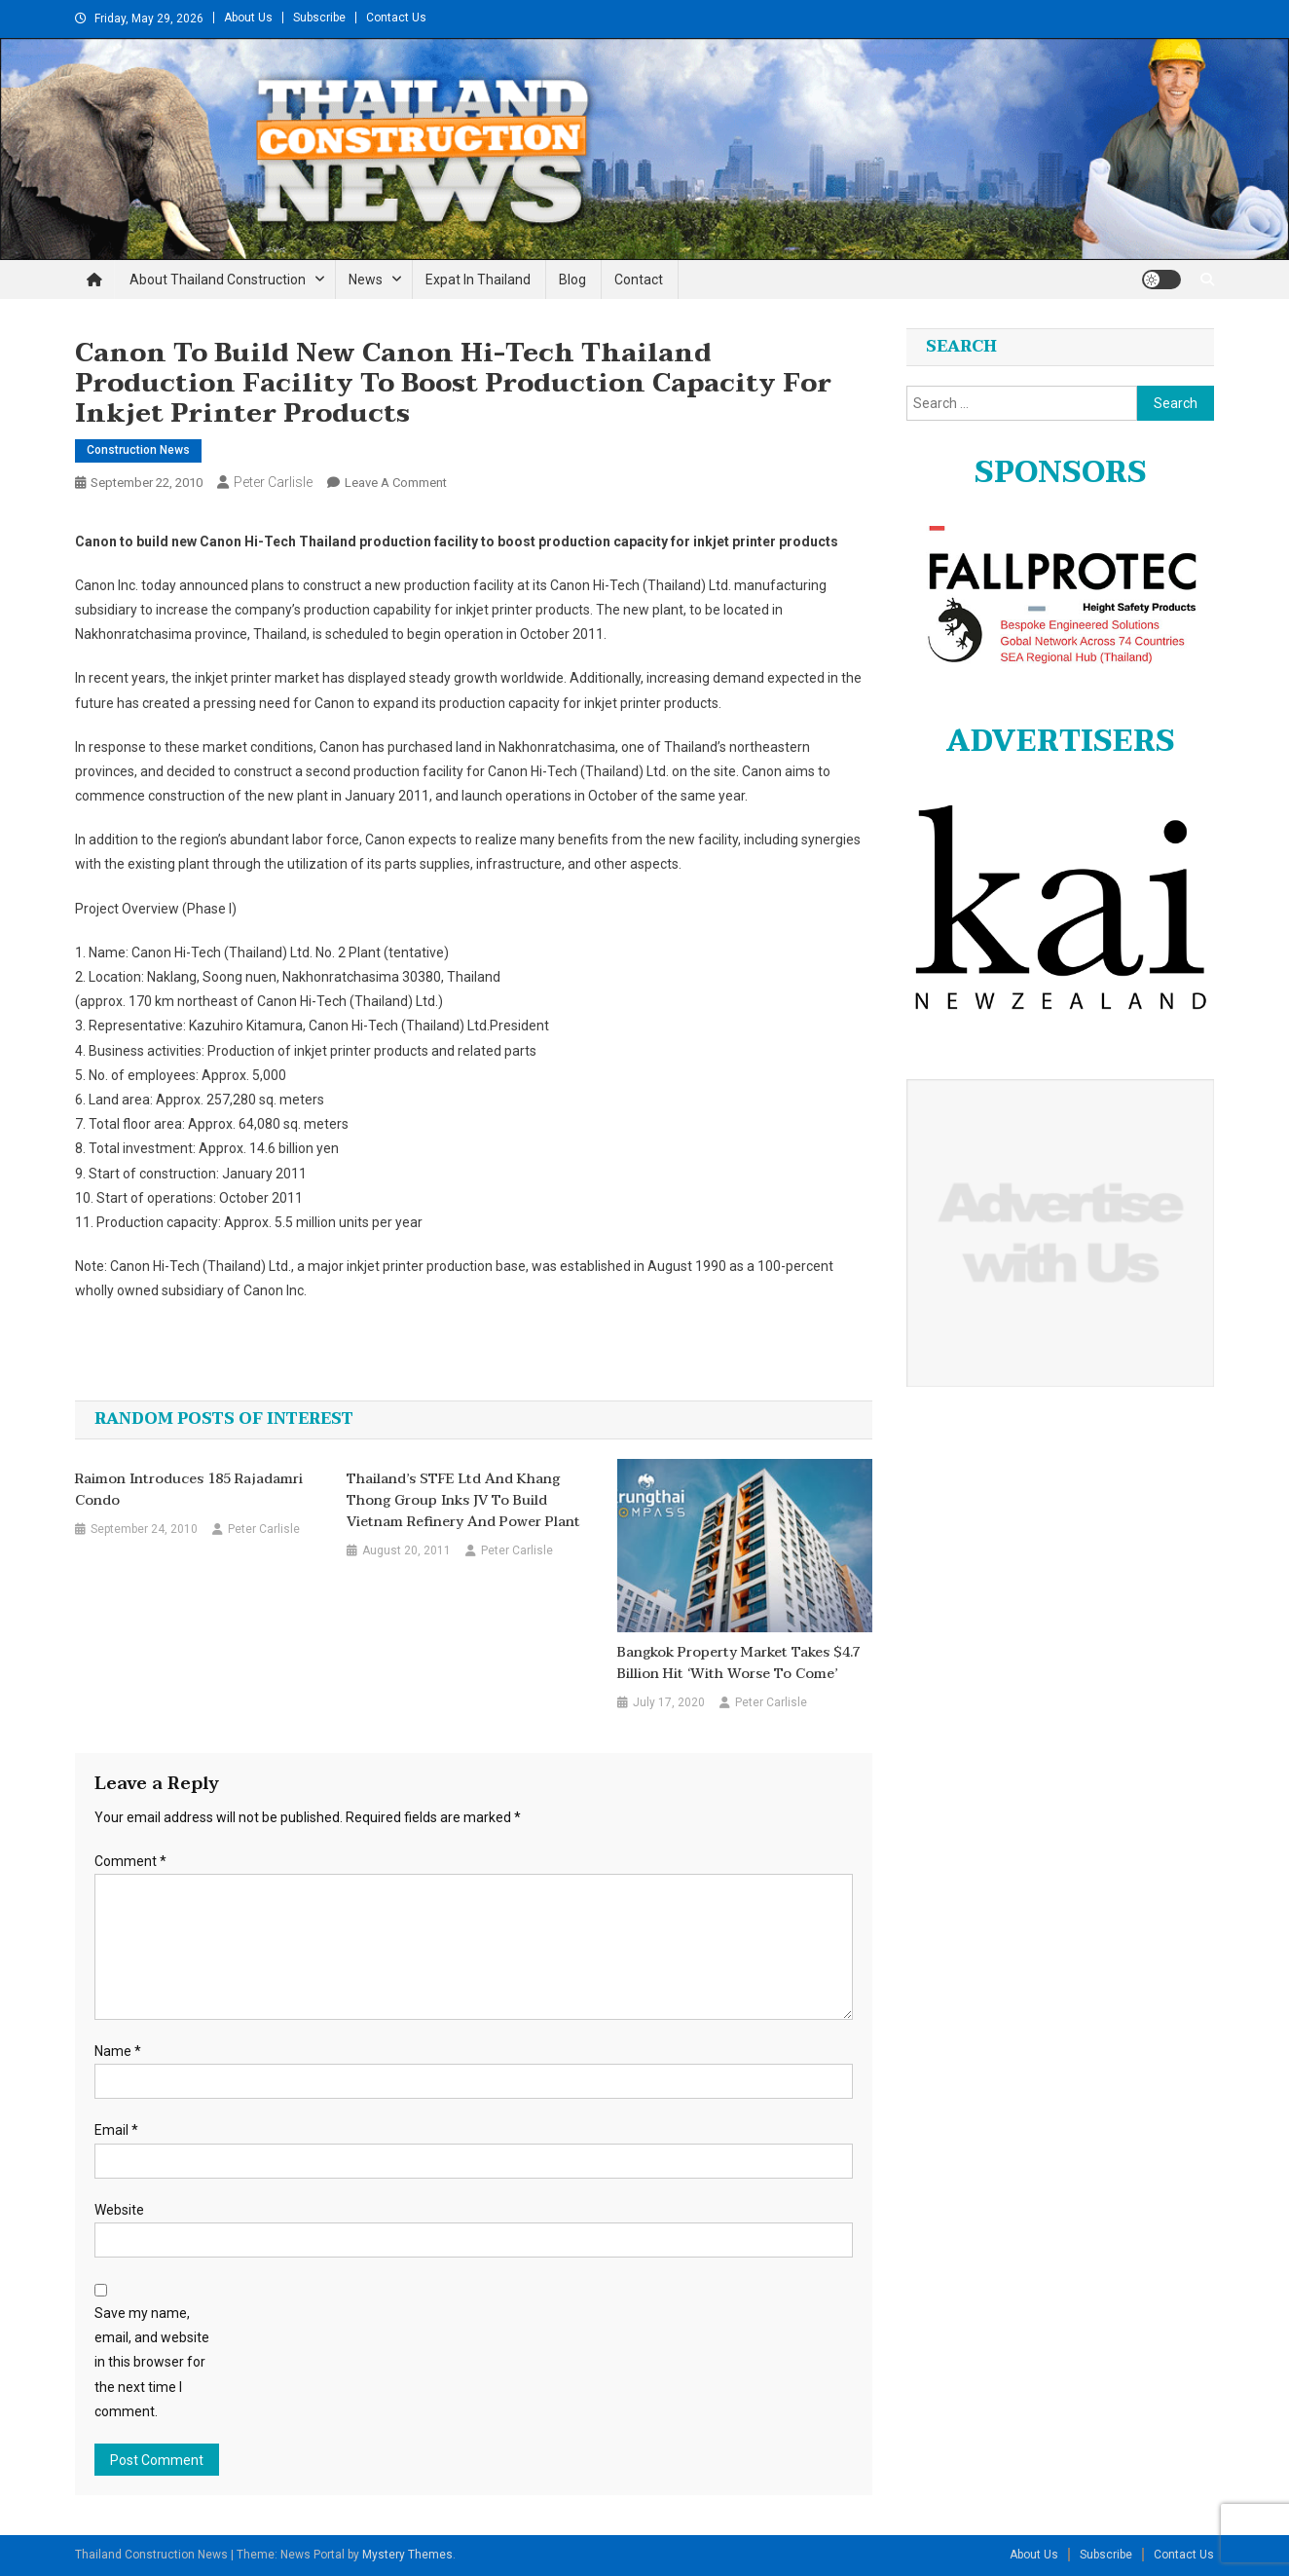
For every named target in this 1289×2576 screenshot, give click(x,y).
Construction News (138, 450)
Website (119, 2210)
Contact (638, 279)
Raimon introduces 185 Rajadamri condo (189, 1490)
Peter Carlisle (273, 482)
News (366, 279)
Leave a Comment (396, 482)
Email (116, 2130)
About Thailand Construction (217, 279)
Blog (572, 279)
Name (117, 2051)
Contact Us (396, 17)
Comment (130, 1861)
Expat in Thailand (478, 279)
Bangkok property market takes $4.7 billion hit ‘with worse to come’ (739, 1663)
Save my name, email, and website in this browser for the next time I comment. (151, 2362)
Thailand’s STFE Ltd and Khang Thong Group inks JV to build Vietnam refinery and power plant (463, 1501)
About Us (248, 17)
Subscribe (319, 17)
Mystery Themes (407, 2554)
